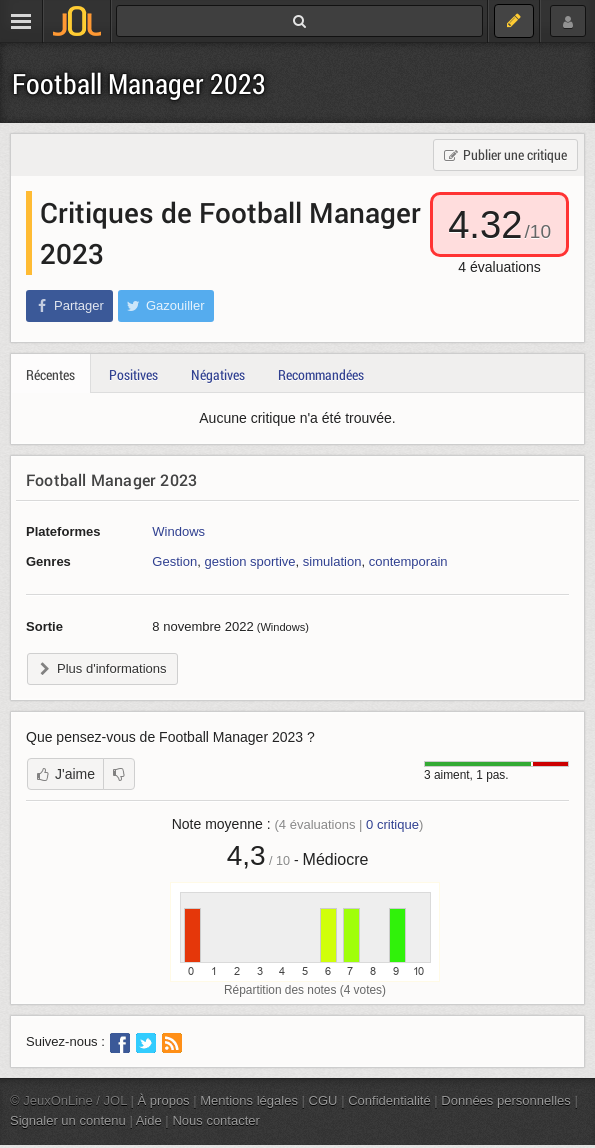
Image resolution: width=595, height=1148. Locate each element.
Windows (178, 531)
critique (392, 824)
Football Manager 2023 (139, 83)
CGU (323, 1100)
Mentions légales (249, 1100)
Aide (149, 1120)
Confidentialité (389, 1100)
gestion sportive (249, 561)
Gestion (174, 561)
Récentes (50, 374)
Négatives (218, 374)
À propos (164, 1100)
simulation (332, 561)
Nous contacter (216, 1120)
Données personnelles (506, 1100)
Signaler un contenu (68, 1120)
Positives (133, 374)
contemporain (408, 561)
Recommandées (321, 374)
